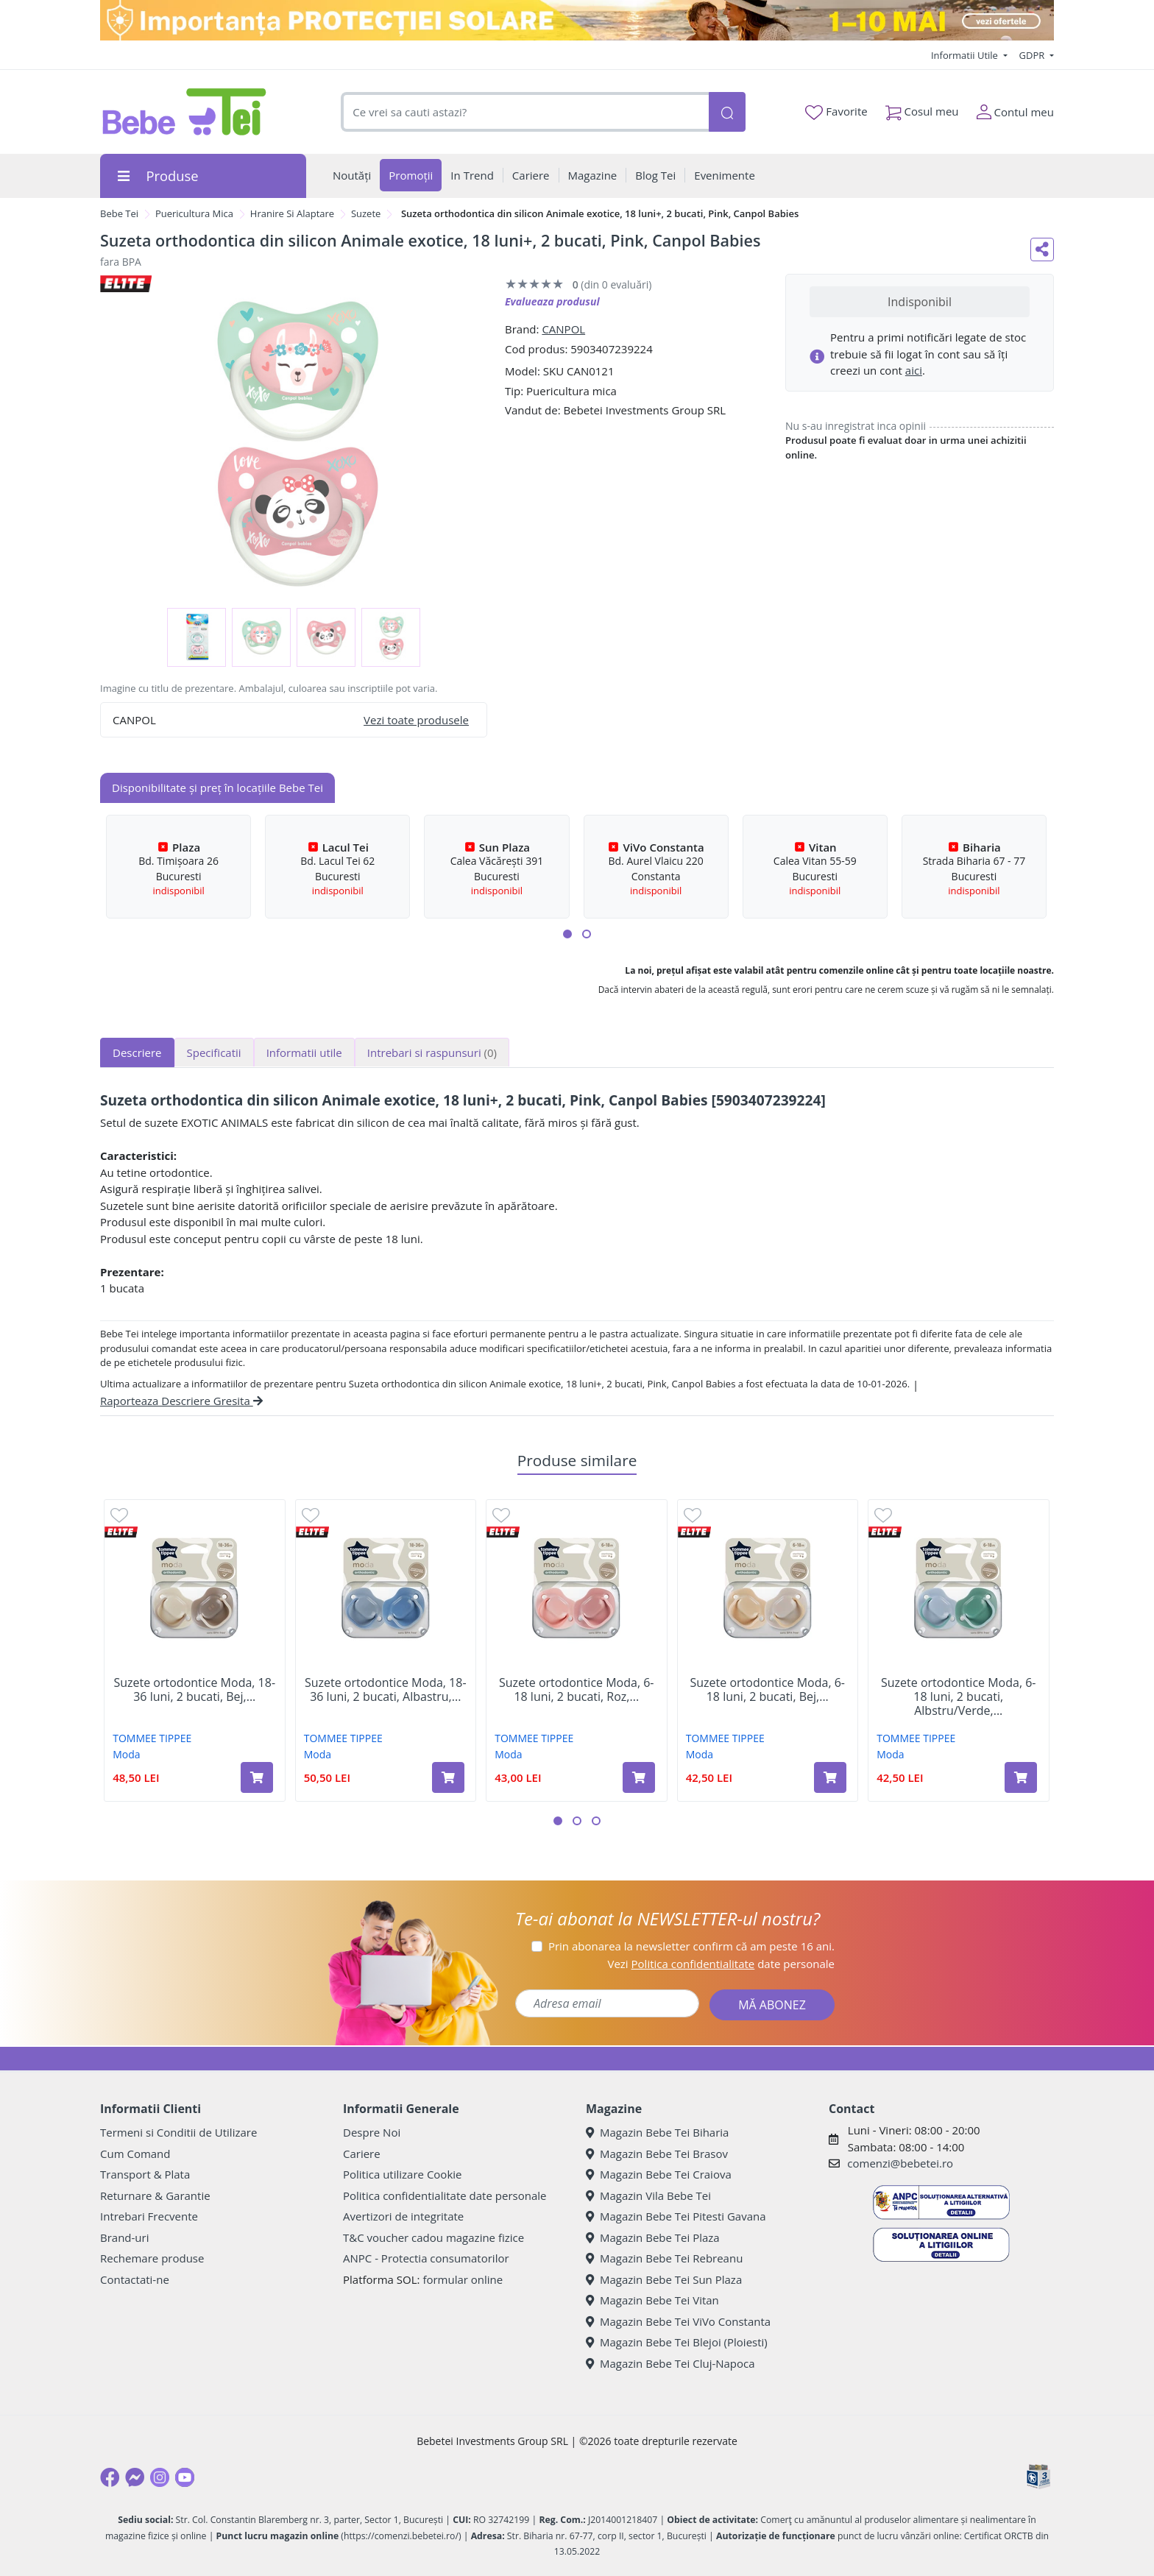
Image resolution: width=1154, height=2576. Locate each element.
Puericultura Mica (194, 213)
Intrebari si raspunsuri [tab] (432, 1052)
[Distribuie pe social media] (1042, 249)
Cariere (361, 2153)
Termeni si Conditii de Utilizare (178, 2132)
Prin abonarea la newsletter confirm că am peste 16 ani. (691, 1946)
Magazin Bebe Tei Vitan (652, 2300)
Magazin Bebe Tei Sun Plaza (664, 2279)
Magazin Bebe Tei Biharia (657, 2132)
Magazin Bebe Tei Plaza (653, 2237)
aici (913, 370)
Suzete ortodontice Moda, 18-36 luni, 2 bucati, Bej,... (194, 1690)
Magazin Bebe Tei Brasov (657, 2153)
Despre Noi (371, 2132)
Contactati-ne (134, 2279)
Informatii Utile (965, 55)
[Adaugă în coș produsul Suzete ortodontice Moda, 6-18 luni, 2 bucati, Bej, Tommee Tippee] (830, 1777)
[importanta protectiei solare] (577, 20)
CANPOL (563, 329)
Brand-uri (124, 2237)
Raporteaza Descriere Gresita (181, 1400)
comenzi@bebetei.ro (900, 2163)
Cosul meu (922, 108)
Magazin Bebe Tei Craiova (659, 2174)
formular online (462, 2279)
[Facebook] (109, 2477)
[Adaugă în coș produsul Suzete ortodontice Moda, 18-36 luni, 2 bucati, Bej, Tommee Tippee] (257, 1777)
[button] (567, 934)
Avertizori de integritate (403, 2216)
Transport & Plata (145, 2174)
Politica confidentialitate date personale (444, 2195)
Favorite (836, 112)
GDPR (1033, 55)
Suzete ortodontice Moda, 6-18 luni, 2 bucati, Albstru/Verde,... (958, 1697)
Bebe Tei (119, 213)
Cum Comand (135, 2153)
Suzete (365, 213)
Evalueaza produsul (552, 301)
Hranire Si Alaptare (292, 213)
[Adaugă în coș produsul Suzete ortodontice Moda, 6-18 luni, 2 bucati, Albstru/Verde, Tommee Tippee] (1021, 1777)
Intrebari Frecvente (149, 2216)
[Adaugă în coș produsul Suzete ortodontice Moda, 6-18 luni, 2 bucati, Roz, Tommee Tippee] (639, 1777)
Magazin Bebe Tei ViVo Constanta (678, 2321)
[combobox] (525, 112)
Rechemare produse (152, 2258)
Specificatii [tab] (214, 1052)
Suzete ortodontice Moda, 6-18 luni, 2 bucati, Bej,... (767, 1690)
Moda (126, 1754)
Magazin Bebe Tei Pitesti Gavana (676, 2216)
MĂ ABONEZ (772, 2005)
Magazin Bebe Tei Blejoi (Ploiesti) (677, 2342)
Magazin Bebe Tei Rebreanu (664, 2258)
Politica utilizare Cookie (402, 2174)
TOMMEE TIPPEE (152, 1738)
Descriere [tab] (137, 1052)
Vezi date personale (721, 1963)
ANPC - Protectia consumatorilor (426, 2258)
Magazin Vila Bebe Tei (648, 2195)
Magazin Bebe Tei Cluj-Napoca (670, 2363)
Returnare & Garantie (155, 2195)
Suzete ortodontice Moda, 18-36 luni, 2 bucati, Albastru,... (386, 1690)
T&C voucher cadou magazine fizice (433, 2237)
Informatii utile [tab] (304, 1052)
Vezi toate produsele (416, 719)
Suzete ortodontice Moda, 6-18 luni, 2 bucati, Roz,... (576, 1690)
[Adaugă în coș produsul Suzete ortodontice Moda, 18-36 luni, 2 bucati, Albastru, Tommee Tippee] (448, 1777)
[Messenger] (134, 2477)
